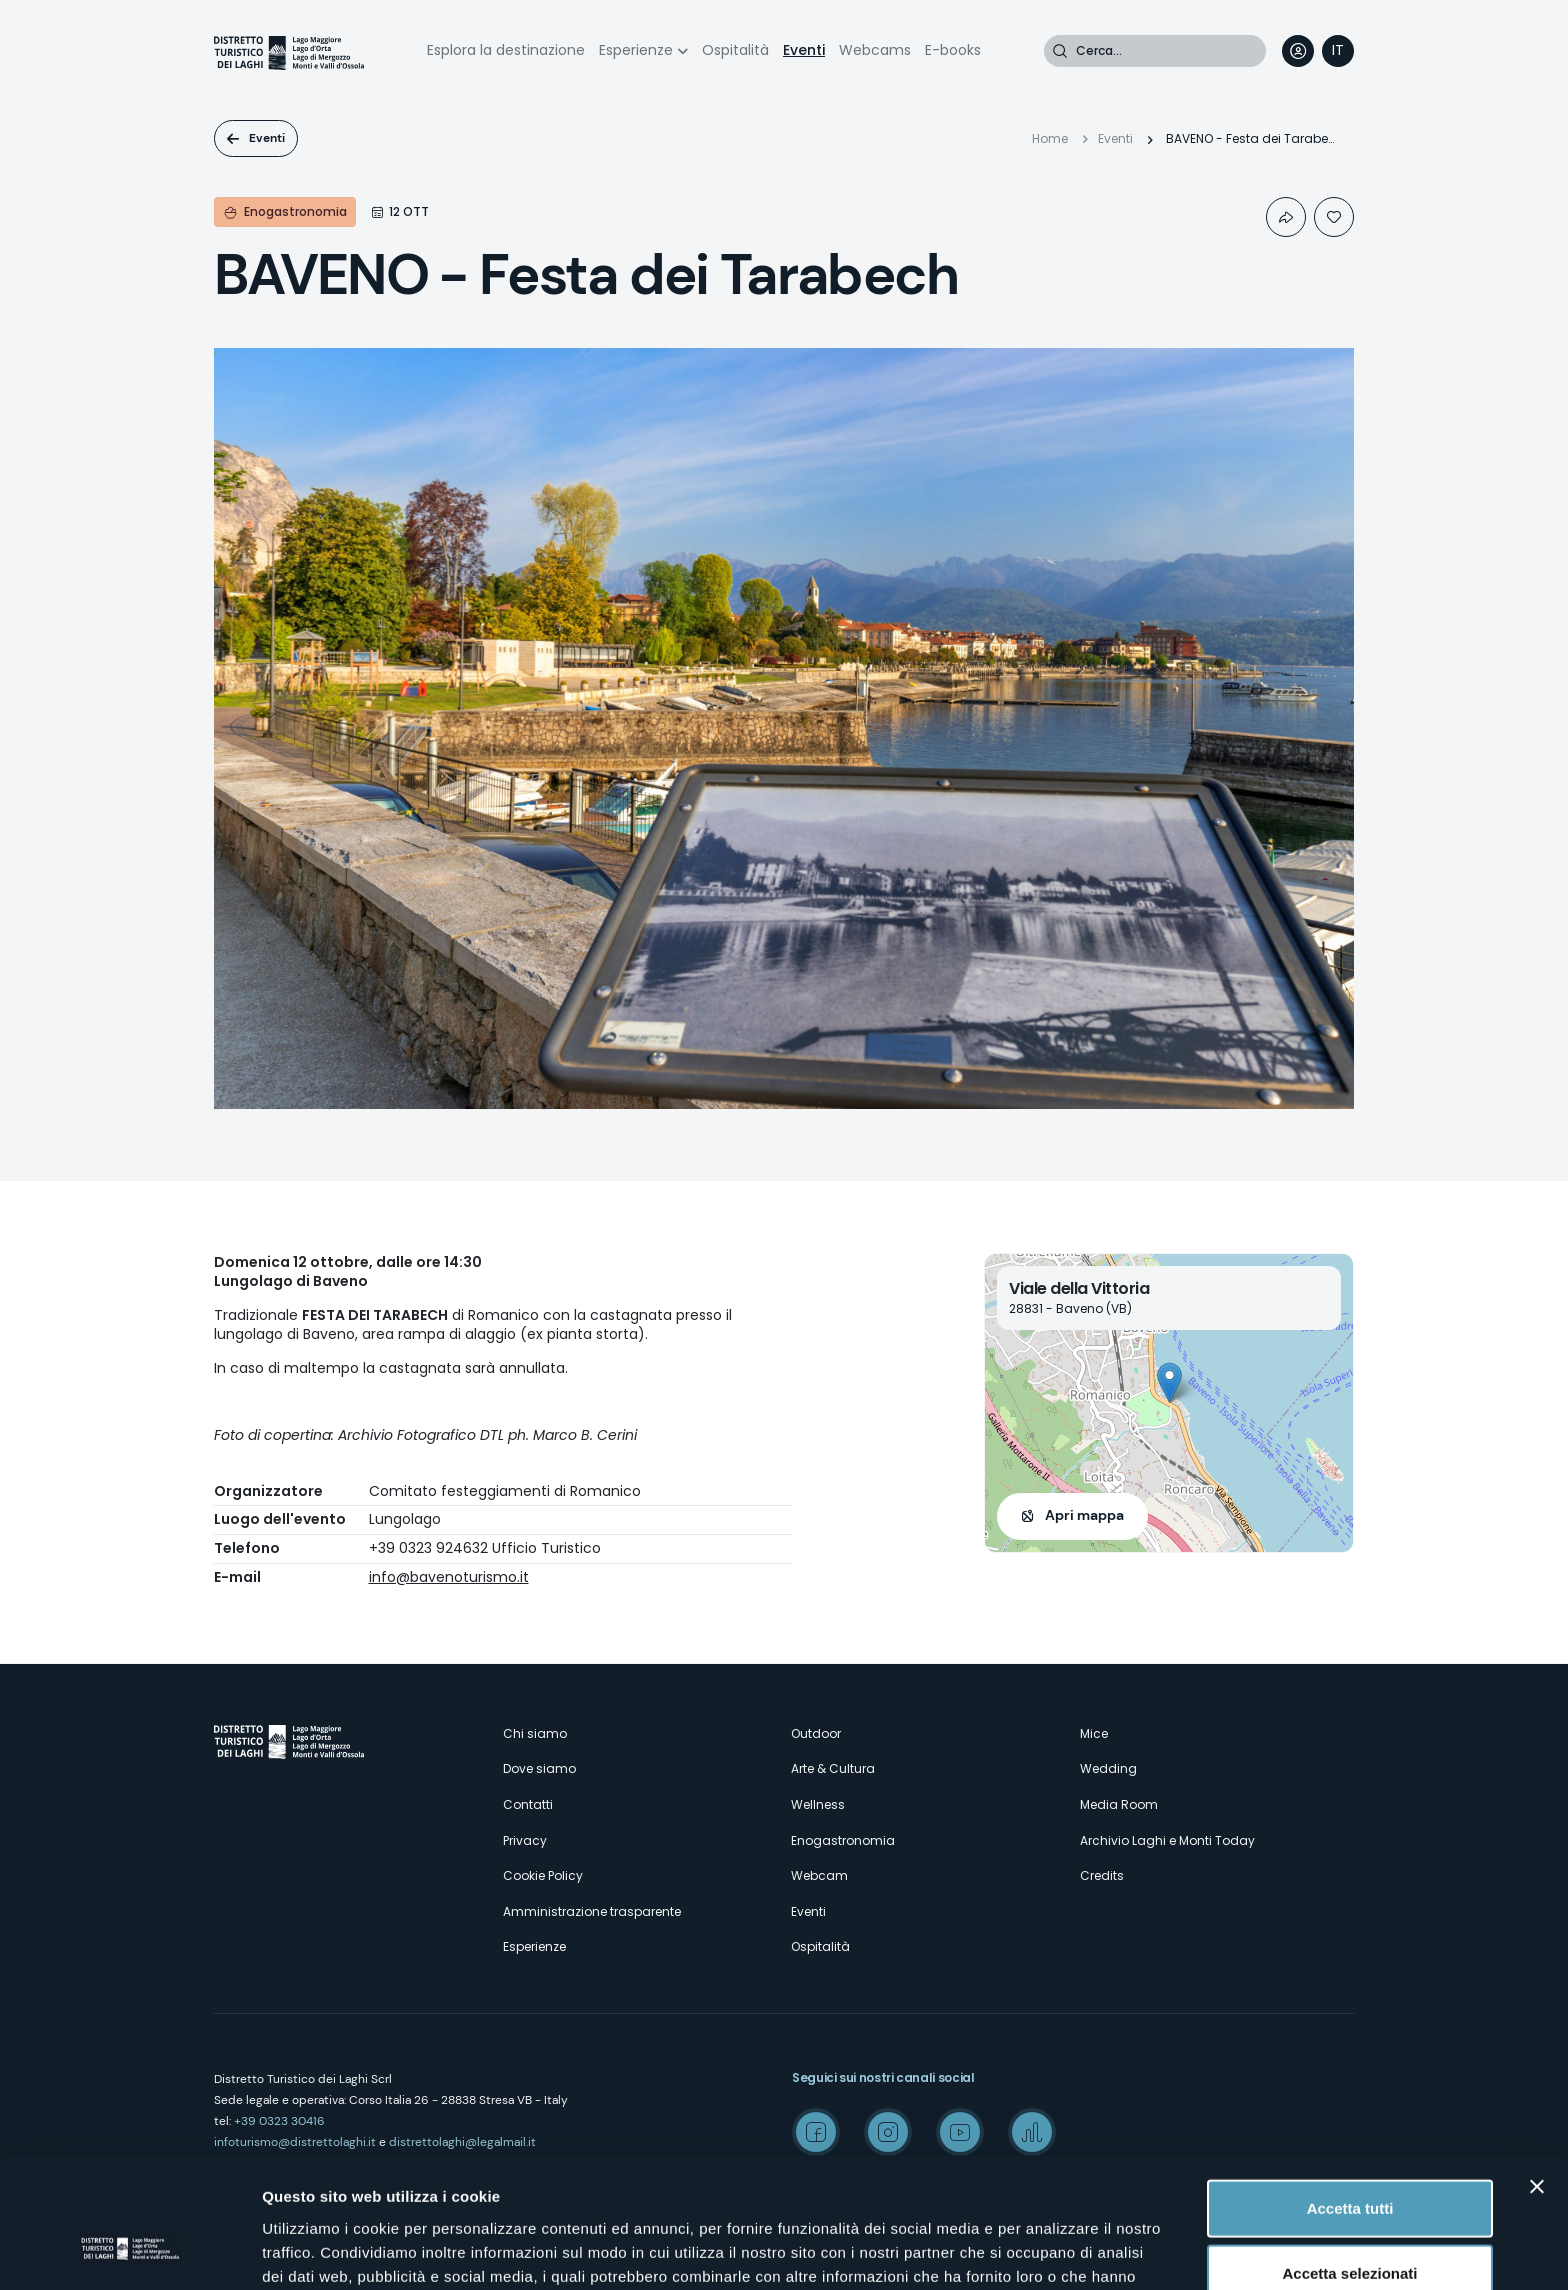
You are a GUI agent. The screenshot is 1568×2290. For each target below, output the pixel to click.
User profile (1298, 51)
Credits (1102, 1875)
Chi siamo (535, 1733)
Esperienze (636, 50)
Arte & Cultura (833, 1768)
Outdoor (816, 1733)
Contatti (528, 1804)
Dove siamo (539, 1768)
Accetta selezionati (1349, 2159)
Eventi (804, 50)
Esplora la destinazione (506, 50)
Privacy (525, 1840)
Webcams (875, 50)
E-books (953, 50)
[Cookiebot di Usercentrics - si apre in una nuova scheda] (129, 2251)
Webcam (819, 1875)
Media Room (1119, 1804)
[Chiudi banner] (1537, 2072)
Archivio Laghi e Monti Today (1167, 1840)
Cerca (1060, 51)
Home (1050, 138)
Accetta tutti (1350, 2093)
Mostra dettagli (1052, 2250)
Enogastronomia (843, 1840)
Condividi (1286, 217)
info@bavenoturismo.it (449, 1577)
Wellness (818, 1804)
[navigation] (1338, 51)
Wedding (1108, 1768)
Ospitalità (735, 50)
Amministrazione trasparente (592, 1911)
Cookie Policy (543, 1875)
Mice (1094, 1733)
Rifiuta (1350, 2224)
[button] (1169, 1382)
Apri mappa (1084, 1515)
